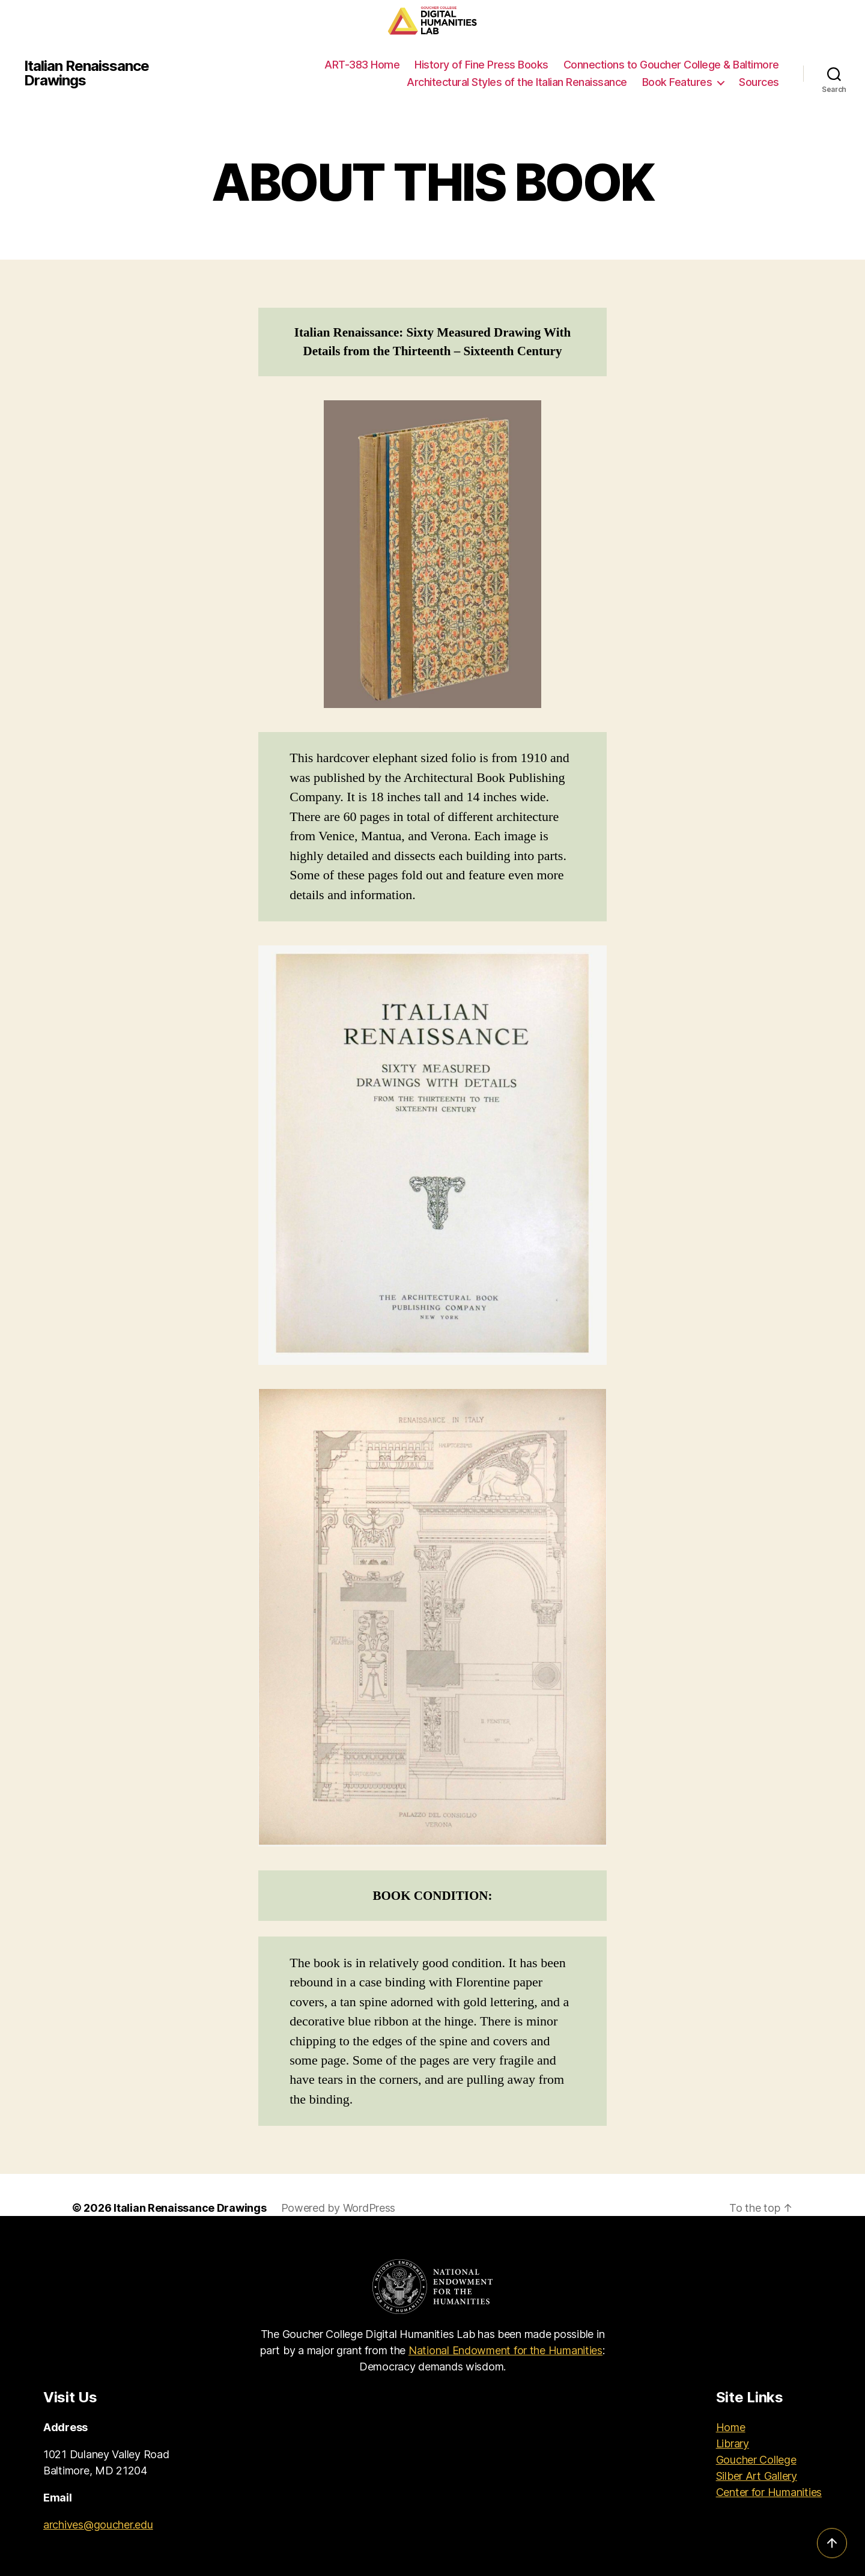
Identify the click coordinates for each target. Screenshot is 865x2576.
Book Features (677, 82)
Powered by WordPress (338, 2208)
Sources (759, 82)
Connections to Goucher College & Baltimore (671, 64)
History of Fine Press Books (481, 64)
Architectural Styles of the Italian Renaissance (517, 82)
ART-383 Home (361, 64)
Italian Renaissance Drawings (86, 73)
